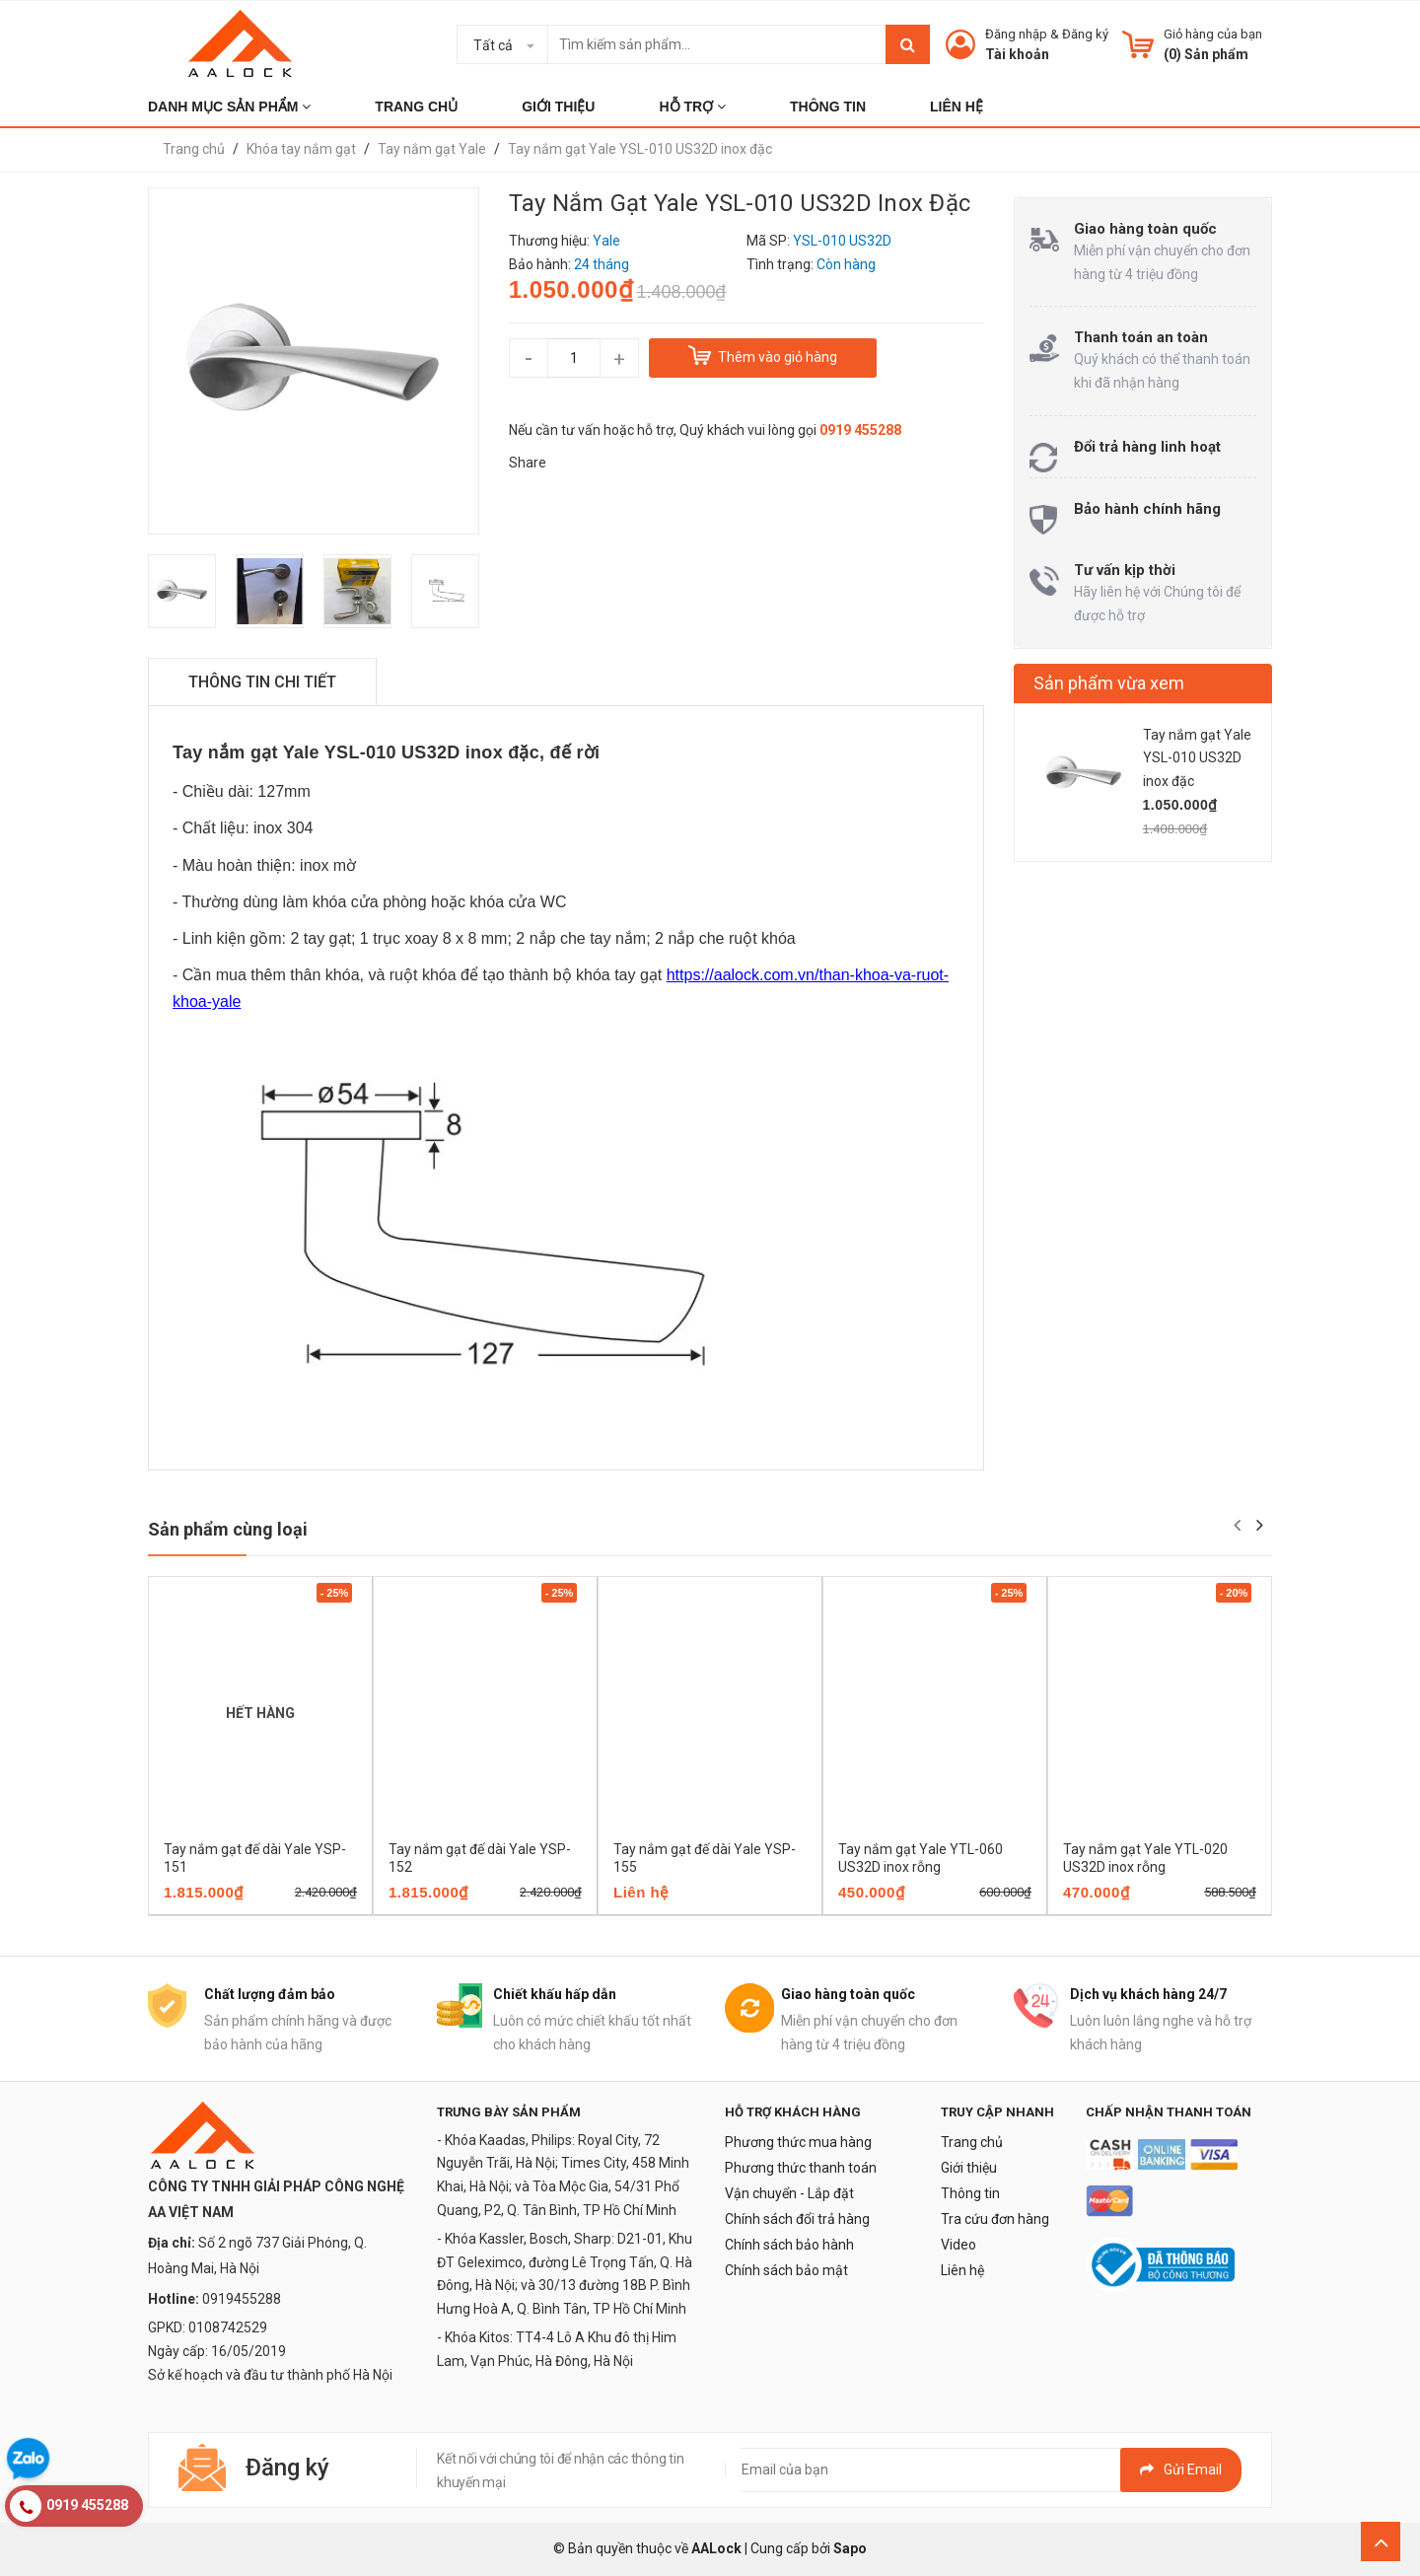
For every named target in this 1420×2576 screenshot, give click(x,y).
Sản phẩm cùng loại (228, 1529)
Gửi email (1181, 2469)
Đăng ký (1085, 34)
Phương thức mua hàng (798, 2142)
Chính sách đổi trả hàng (797, 2219)
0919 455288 (860, 430)
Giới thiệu (969, 2168)
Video (958, 2245)
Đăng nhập (1016, 34)
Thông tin (970, 2193)
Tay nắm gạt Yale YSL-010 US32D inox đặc (1197, 758)
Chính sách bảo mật (786, 2270)
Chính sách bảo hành (789, 2245)
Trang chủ (972, 2142)
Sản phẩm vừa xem (1108, 683)
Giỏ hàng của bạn (1213, 34)
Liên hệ (962, 2270)
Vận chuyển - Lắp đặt (789, 2193)
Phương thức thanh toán (801, 2168)
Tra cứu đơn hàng (995, 2219)
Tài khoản (1017, 54)
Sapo (850, 2548)
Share (527, 462)
